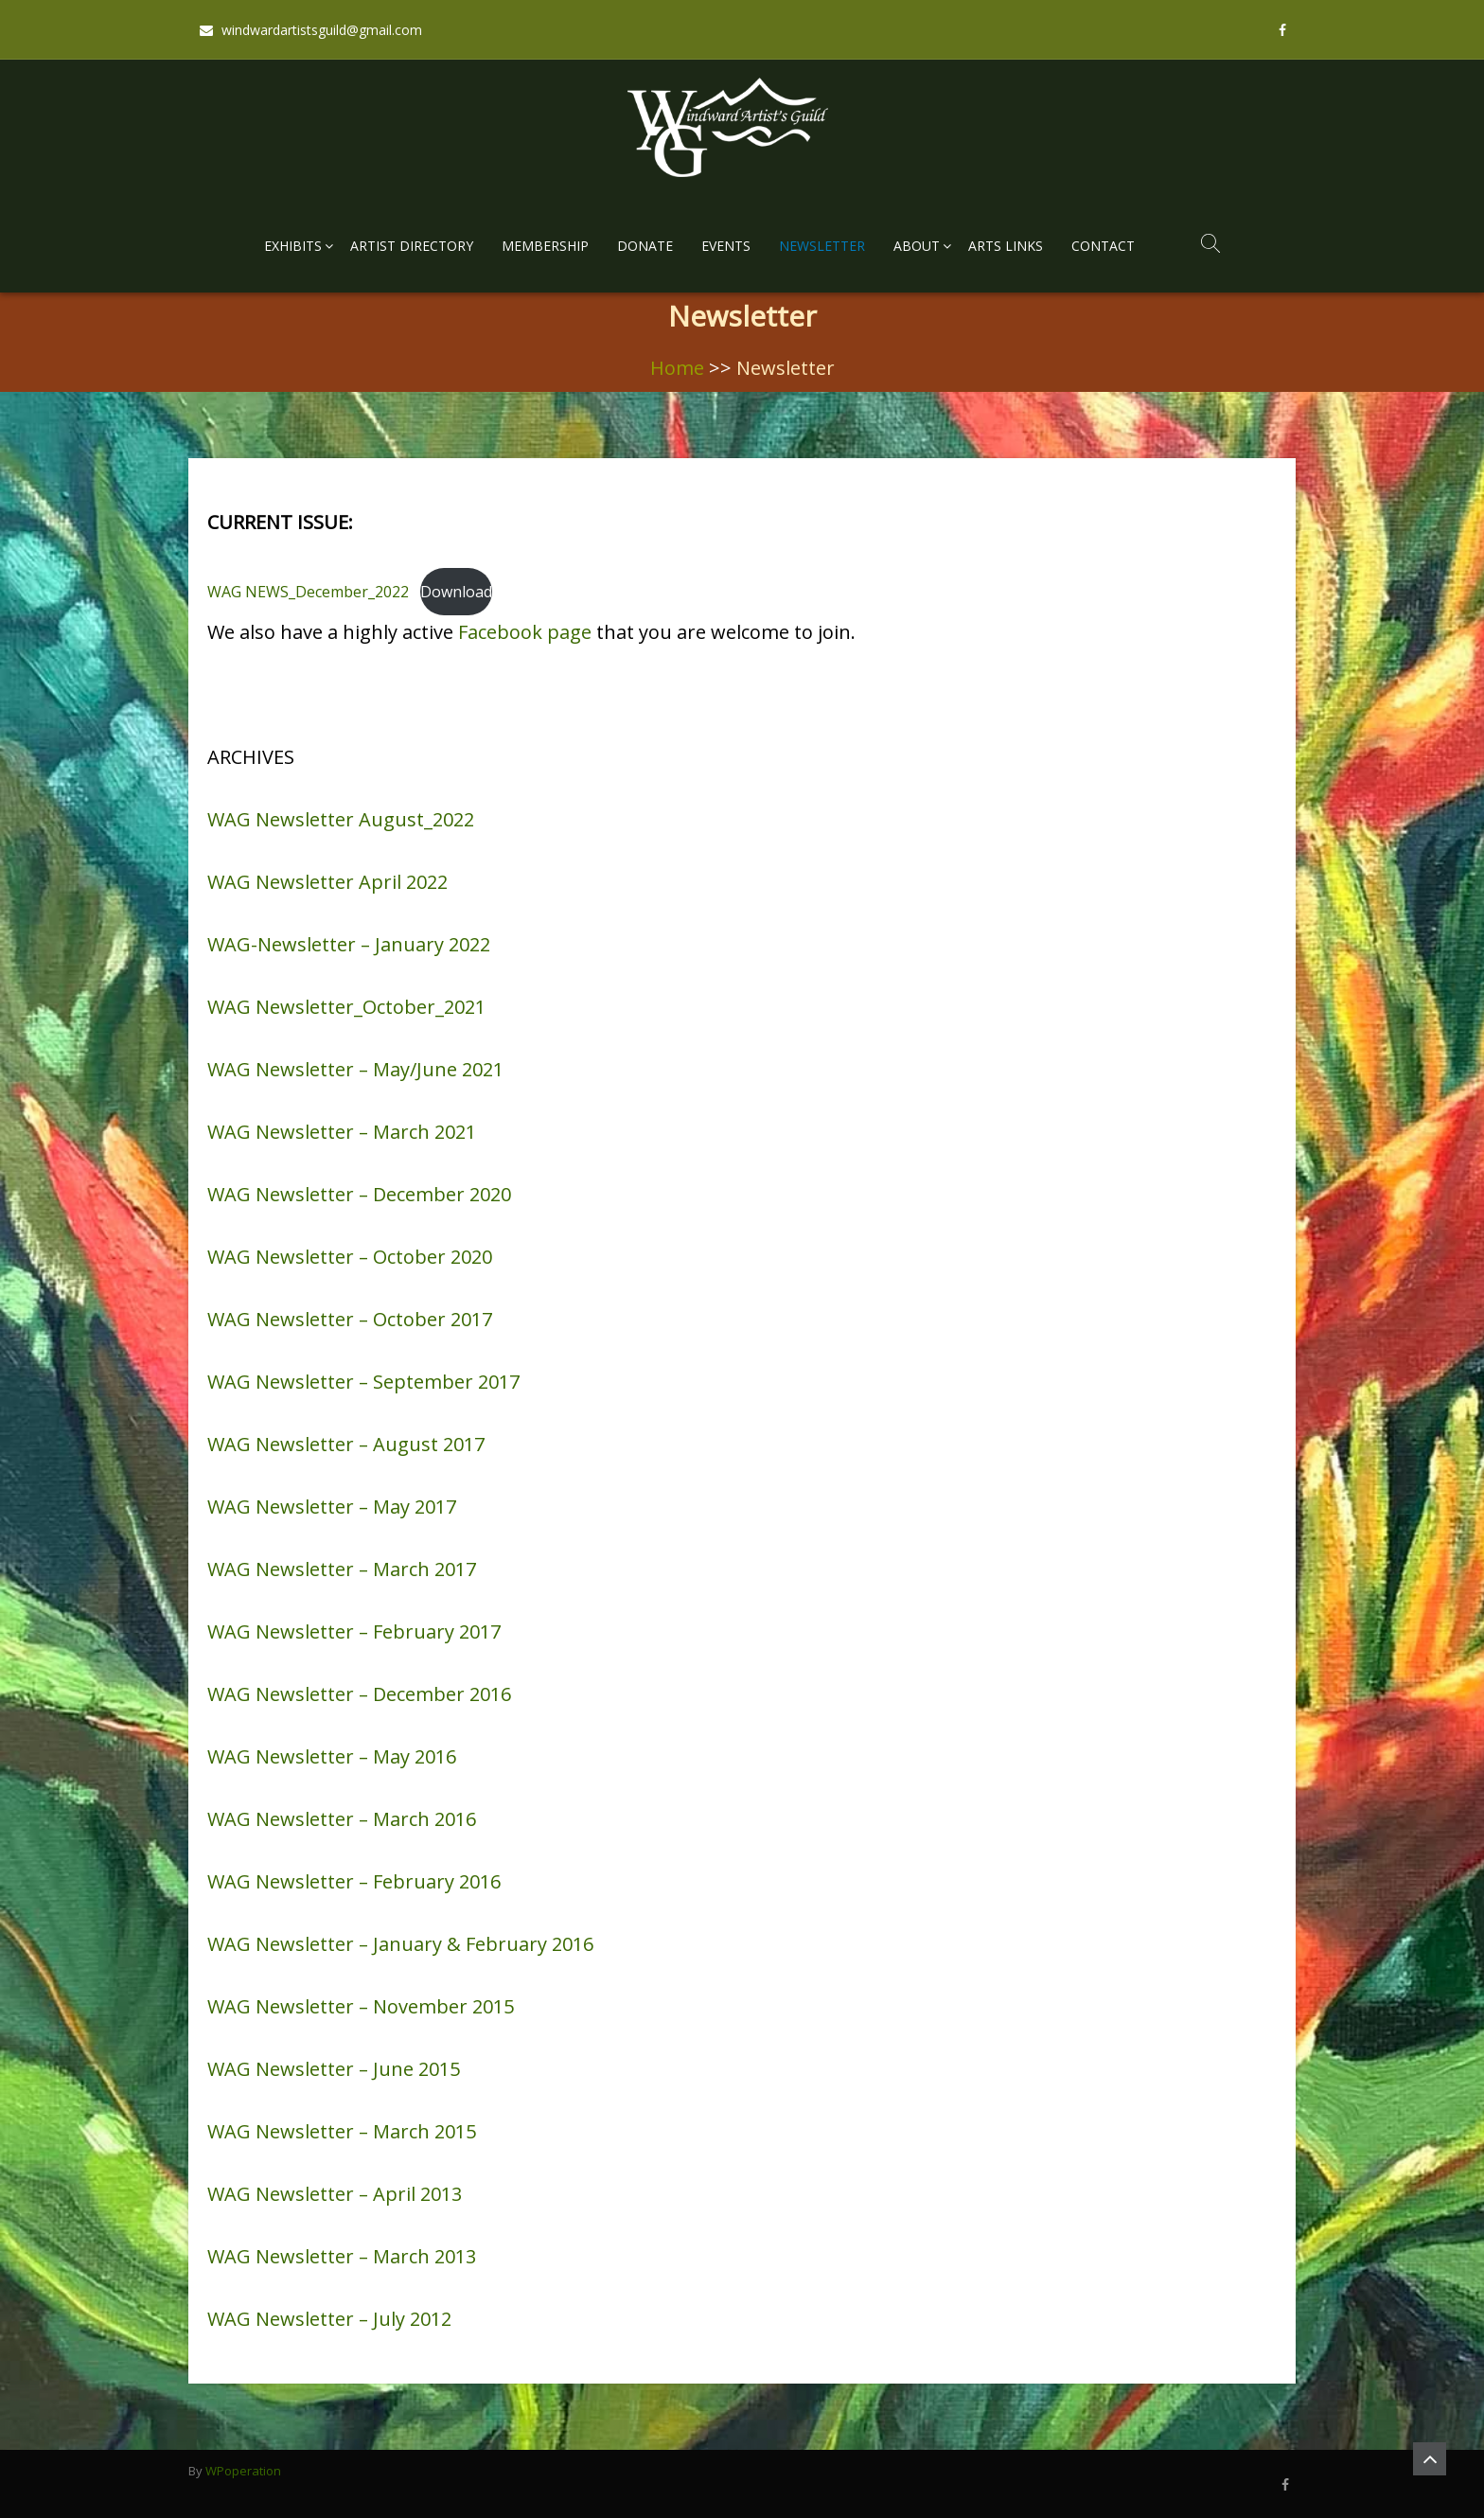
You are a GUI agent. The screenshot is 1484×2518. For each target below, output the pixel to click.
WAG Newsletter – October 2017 (349, 1319)
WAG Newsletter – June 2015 (333, 2069)
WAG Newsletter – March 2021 (341, 1131)
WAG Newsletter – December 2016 (359, 1694)
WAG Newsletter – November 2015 (360, 2006)
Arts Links (1005, 246)
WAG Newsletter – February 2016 (354, 1881)
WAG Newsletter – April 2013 (334, 2194)
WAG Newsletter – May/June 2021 (355, 1069)
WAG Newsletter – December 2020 (359, 1194)
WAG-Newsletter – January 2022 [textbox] (348, 944)
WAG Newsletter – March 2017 (341, 1569)
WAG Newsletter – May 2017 (331, 1506)
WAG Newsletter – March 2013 (341, 2256)
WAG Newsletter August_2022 (340, 819)
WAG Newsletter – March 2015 (341, 2131)
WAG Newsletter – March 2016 (341, 1819)
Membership (545, 246)
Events (726, 246)
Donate (645, 246)
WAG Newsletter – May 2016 (331, 1756)
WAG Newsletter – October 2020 (349, 1256)
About (916, 246)
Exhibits (293, 246)
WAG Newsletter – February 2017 (354, 1631)
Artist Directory (411, 246)
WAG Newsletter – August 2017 (346, 1444)
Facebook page (525, 632)
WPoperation (243, 2470)
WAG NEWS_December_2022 (308, 591)
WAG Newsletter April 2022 (327, 882)
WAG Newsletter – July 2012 (329, 2319)
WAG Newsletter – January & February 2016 (400, 1944)
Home (677, 368)
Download (456, 591)
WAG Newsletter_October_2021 (346, 1007)
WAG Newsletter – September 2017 (363, 1381)
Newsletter (822, 246)
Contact (1103, 246)
